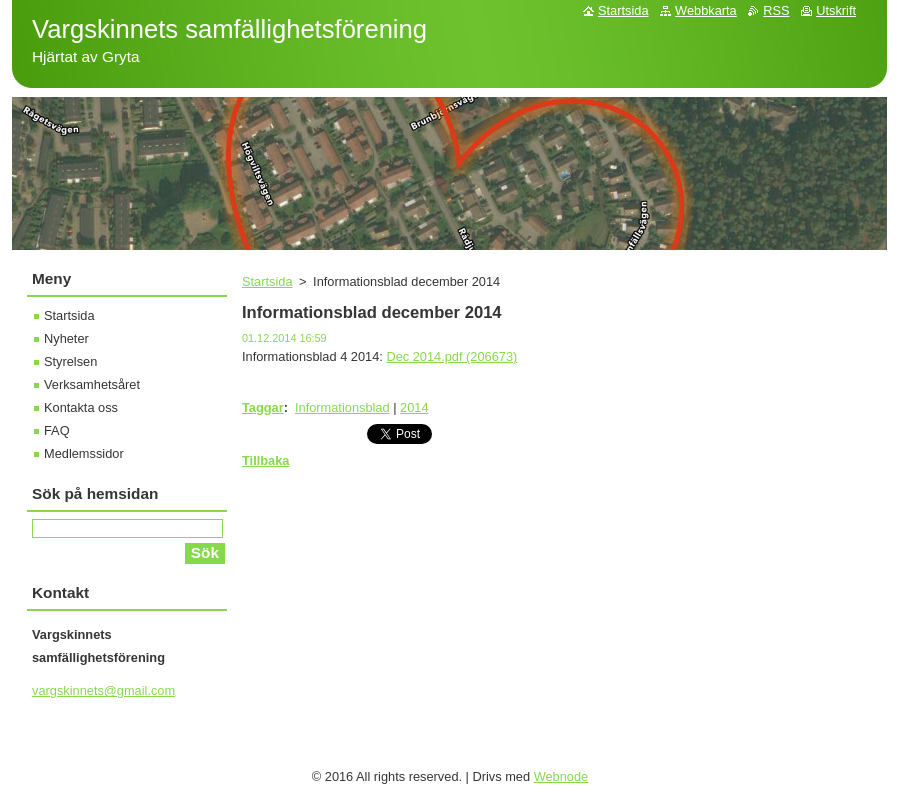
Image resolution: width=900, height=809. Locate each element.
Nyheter (66, 338)
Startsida (267, 281)
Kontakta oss (81, 407)
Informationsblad (342, 407)
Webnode (561, 776)
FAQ (57, 430)
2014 (414, 407)
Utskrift (836, 10)
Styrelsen (70, 361)
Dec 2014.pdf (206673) (451, 356)
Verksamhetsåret (92, 384)
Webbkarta (706, 10)
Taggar (263, 407)
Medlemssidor (84, 453)
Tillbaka (265, 460)
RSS (776, 10)
